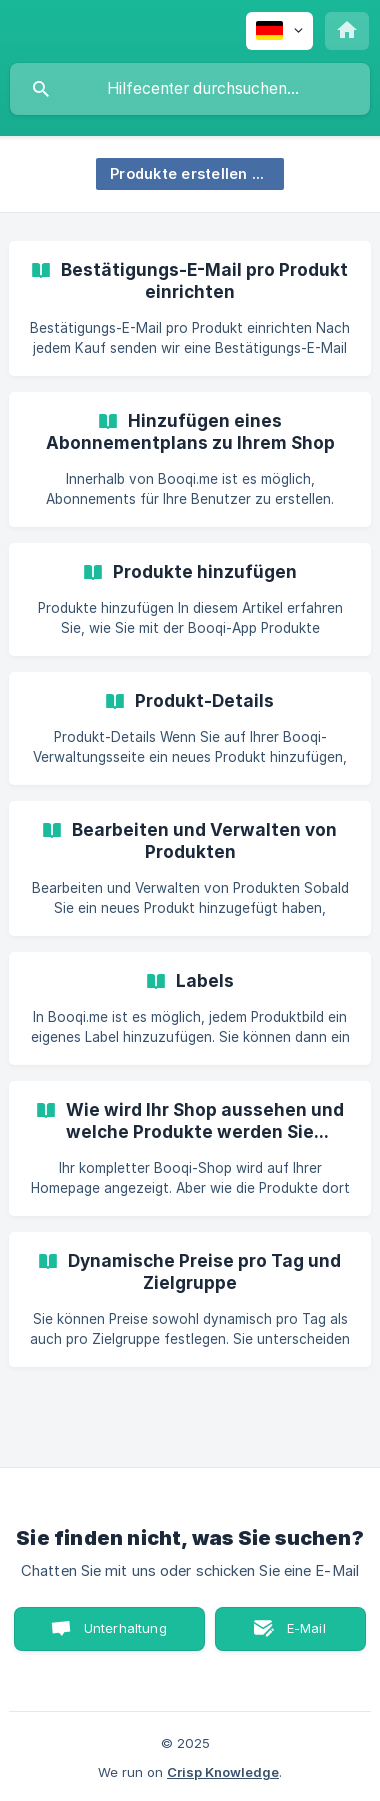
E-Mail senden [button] (296, 1635)
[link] (190, 308)
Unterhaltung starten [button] (125, 1635)
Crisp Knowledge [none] (223, 1772)
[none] (279, 31)
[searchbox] (190, 89)
